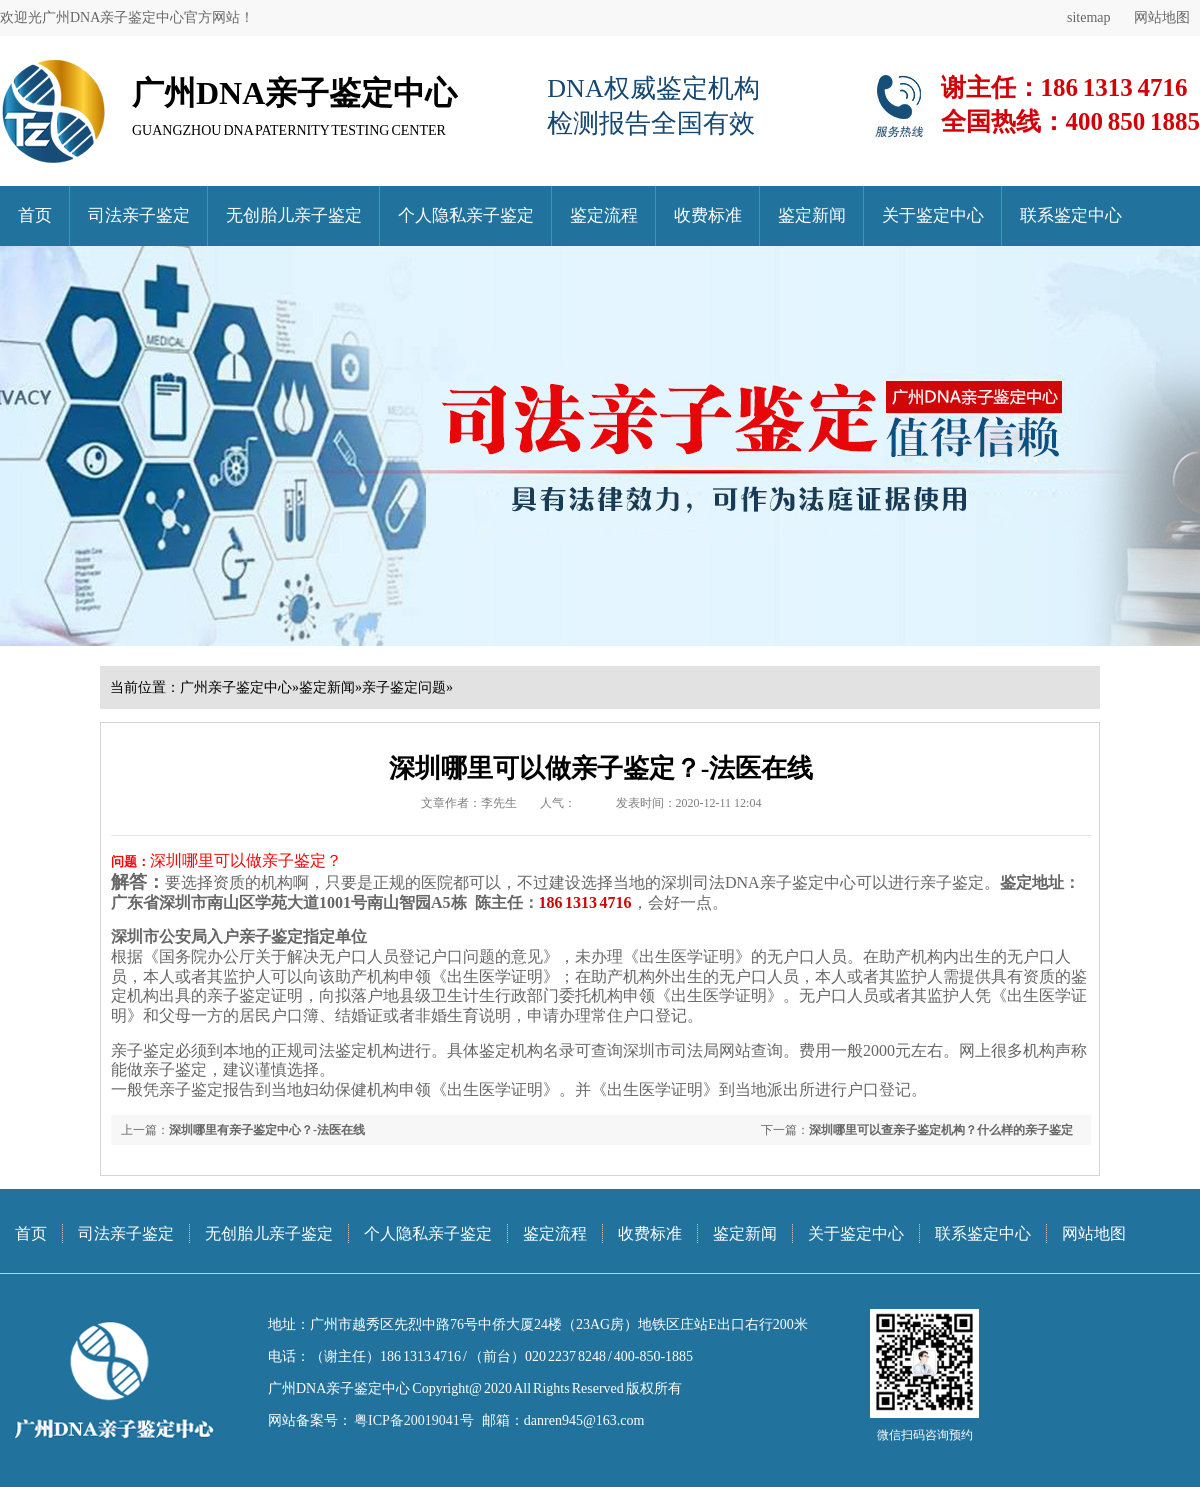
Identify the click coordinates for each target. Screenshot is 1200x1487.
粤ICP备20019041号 (413, 1420)
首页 (35, 215)
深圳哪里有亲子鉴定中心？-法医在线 (267, 1130)
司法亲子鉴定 (139, 215)
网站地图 (1162, 17)
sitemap (1089, 17)
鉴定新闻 (812, 215)
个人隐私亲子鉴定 (466, 215)
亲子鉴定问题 (404, 687)
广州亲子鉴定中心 (236, 687)
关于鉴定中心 (933, 215)
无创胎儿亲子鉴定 (294, 215)
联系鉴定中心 (1071, 215)
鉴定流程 (604, 215)
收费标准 (708, 215)
